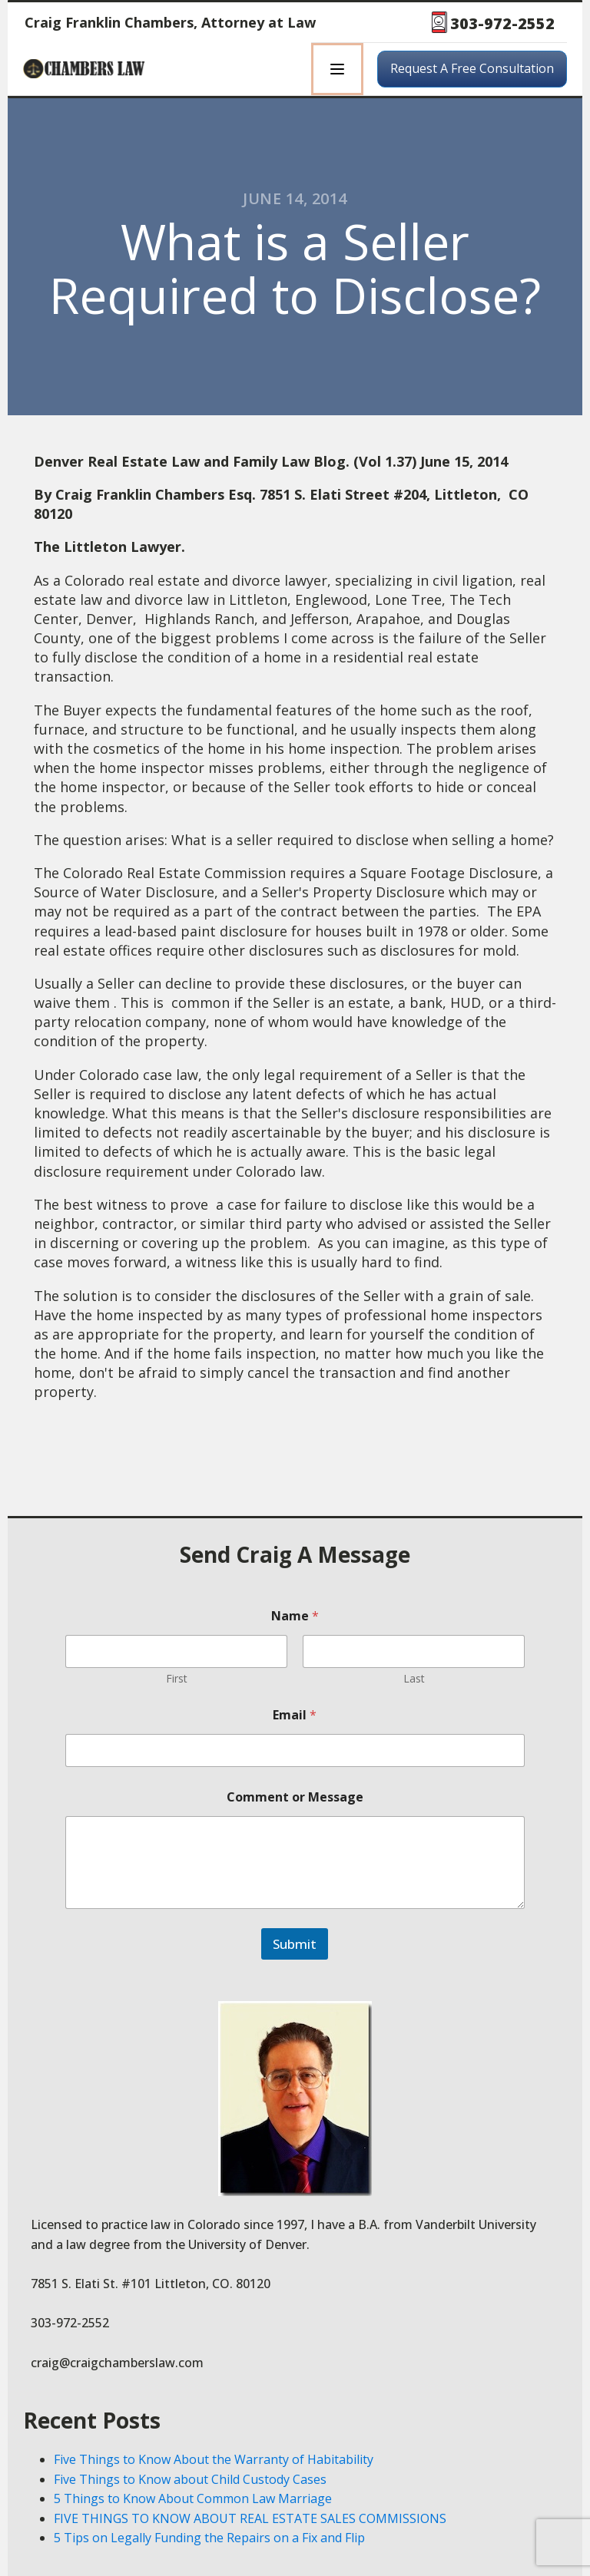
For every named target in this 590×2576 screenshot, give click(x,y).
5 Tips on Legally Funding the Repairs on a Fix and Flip (209, 2537)
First (176, 1678)
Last (414, 1678)
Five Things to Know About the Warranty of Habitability (213, 2459)
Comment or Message (295, 1797)
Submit (295, 1944)
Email (295, 1715)
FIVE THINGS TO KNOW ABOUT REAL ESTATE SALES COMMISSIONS (250, 2518)
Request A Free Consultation (472, 68)
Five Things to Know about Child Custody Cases (190, 2479)
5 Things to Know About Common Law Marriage (193, 2498)
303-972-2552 (502, 23)
